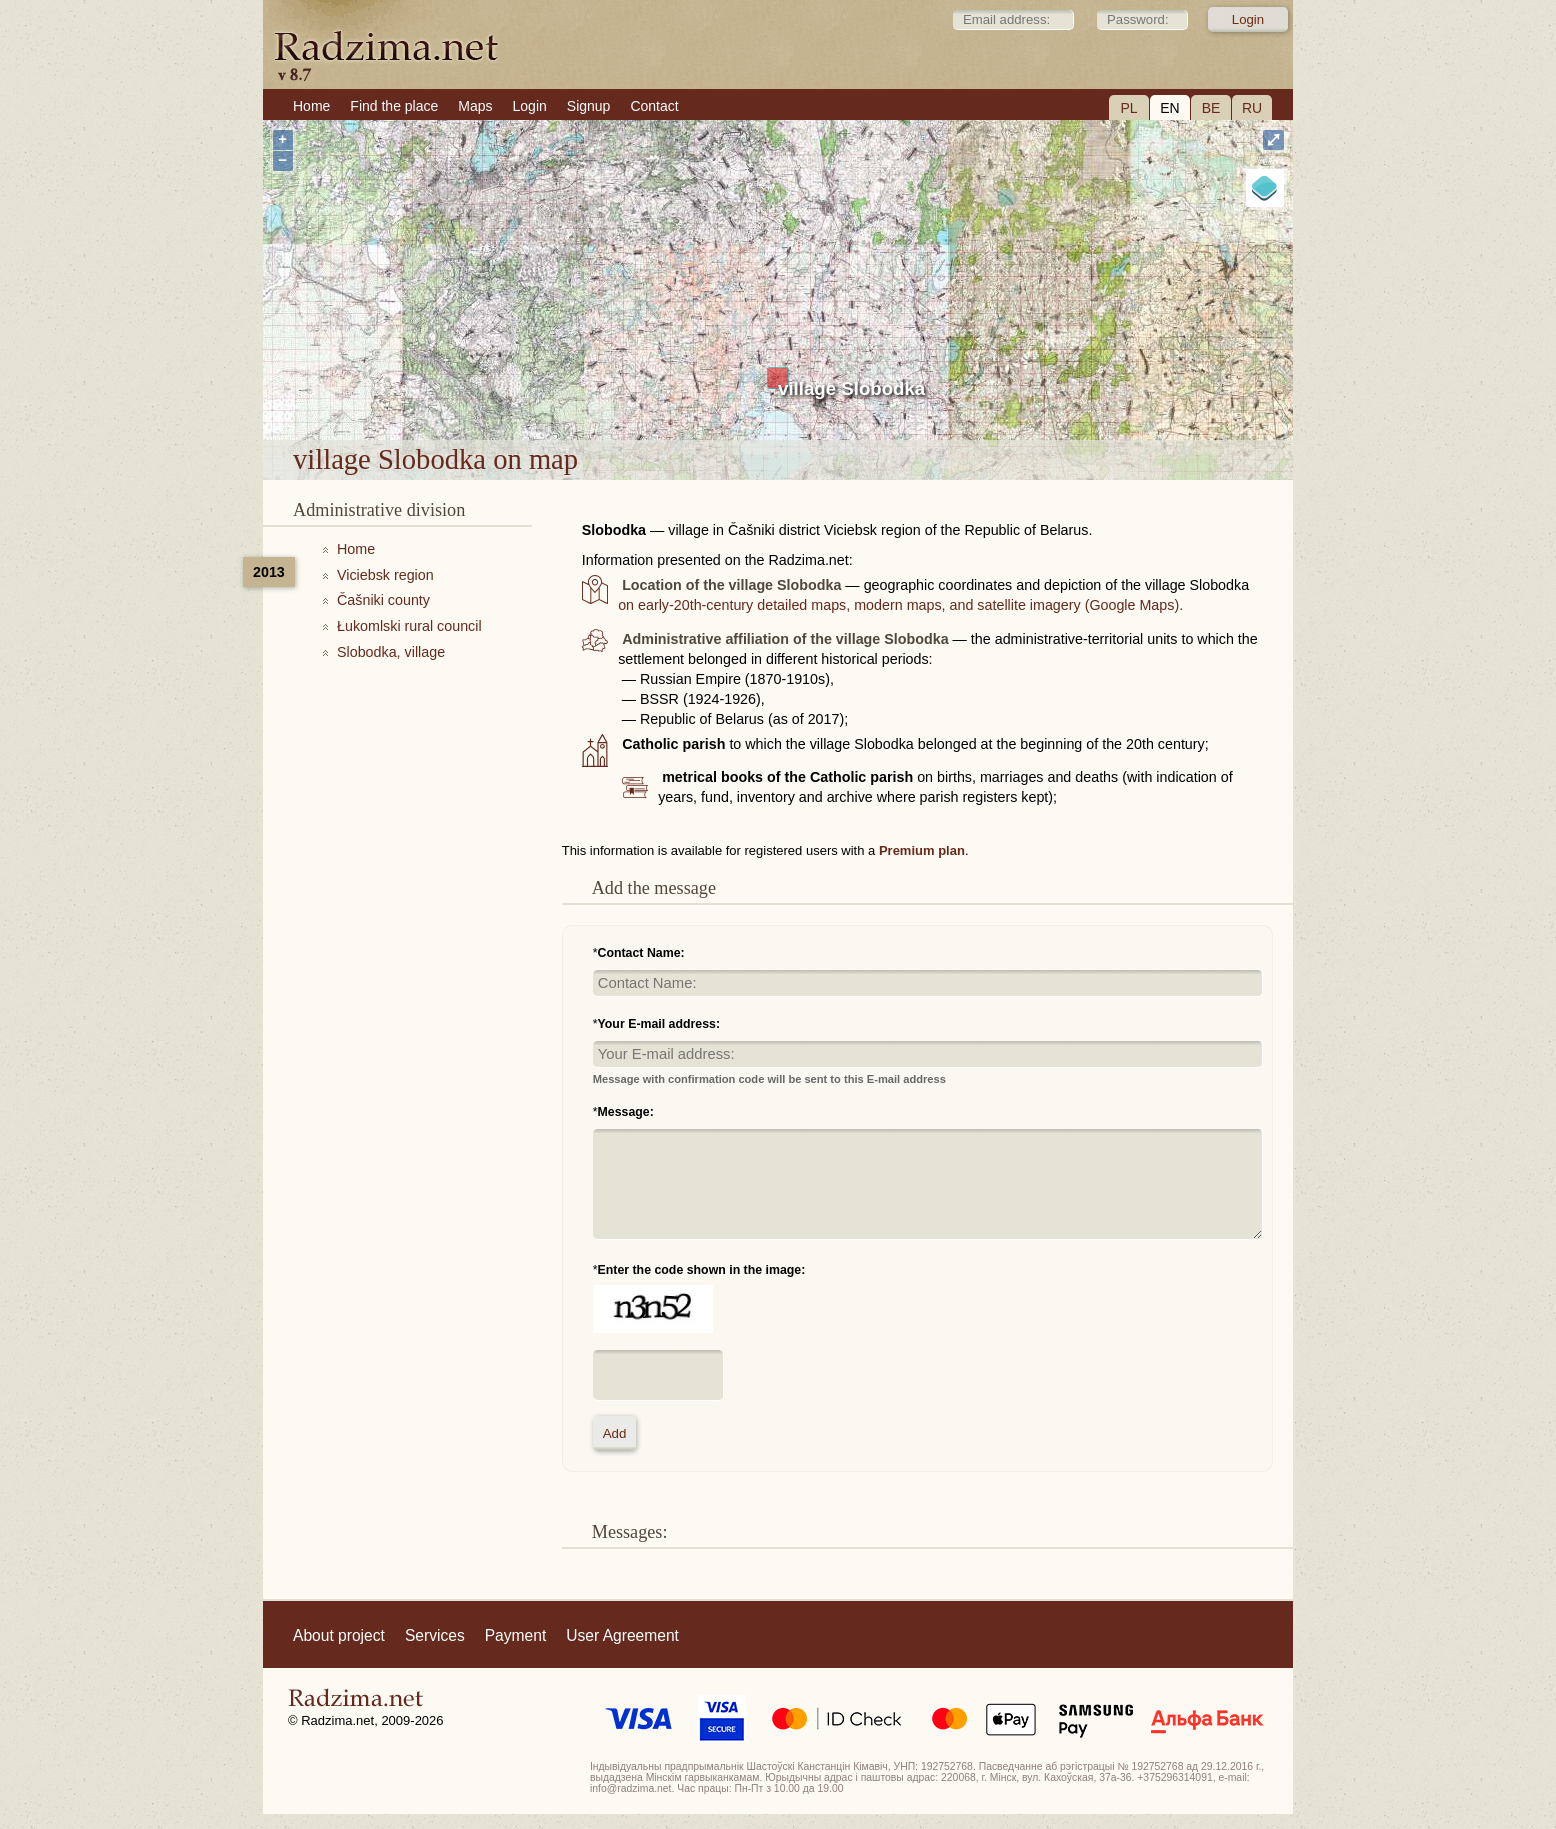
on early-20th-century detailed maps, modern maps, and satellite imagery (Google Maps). (900, 605)
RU (1252, 108)
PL (1128, 108)
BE (1211, 108)
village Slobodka (851, 388)
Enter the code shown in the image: (702, 1270)
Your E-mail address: (659, 1024)
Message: (626, 1112)
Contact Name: (641, 953)
